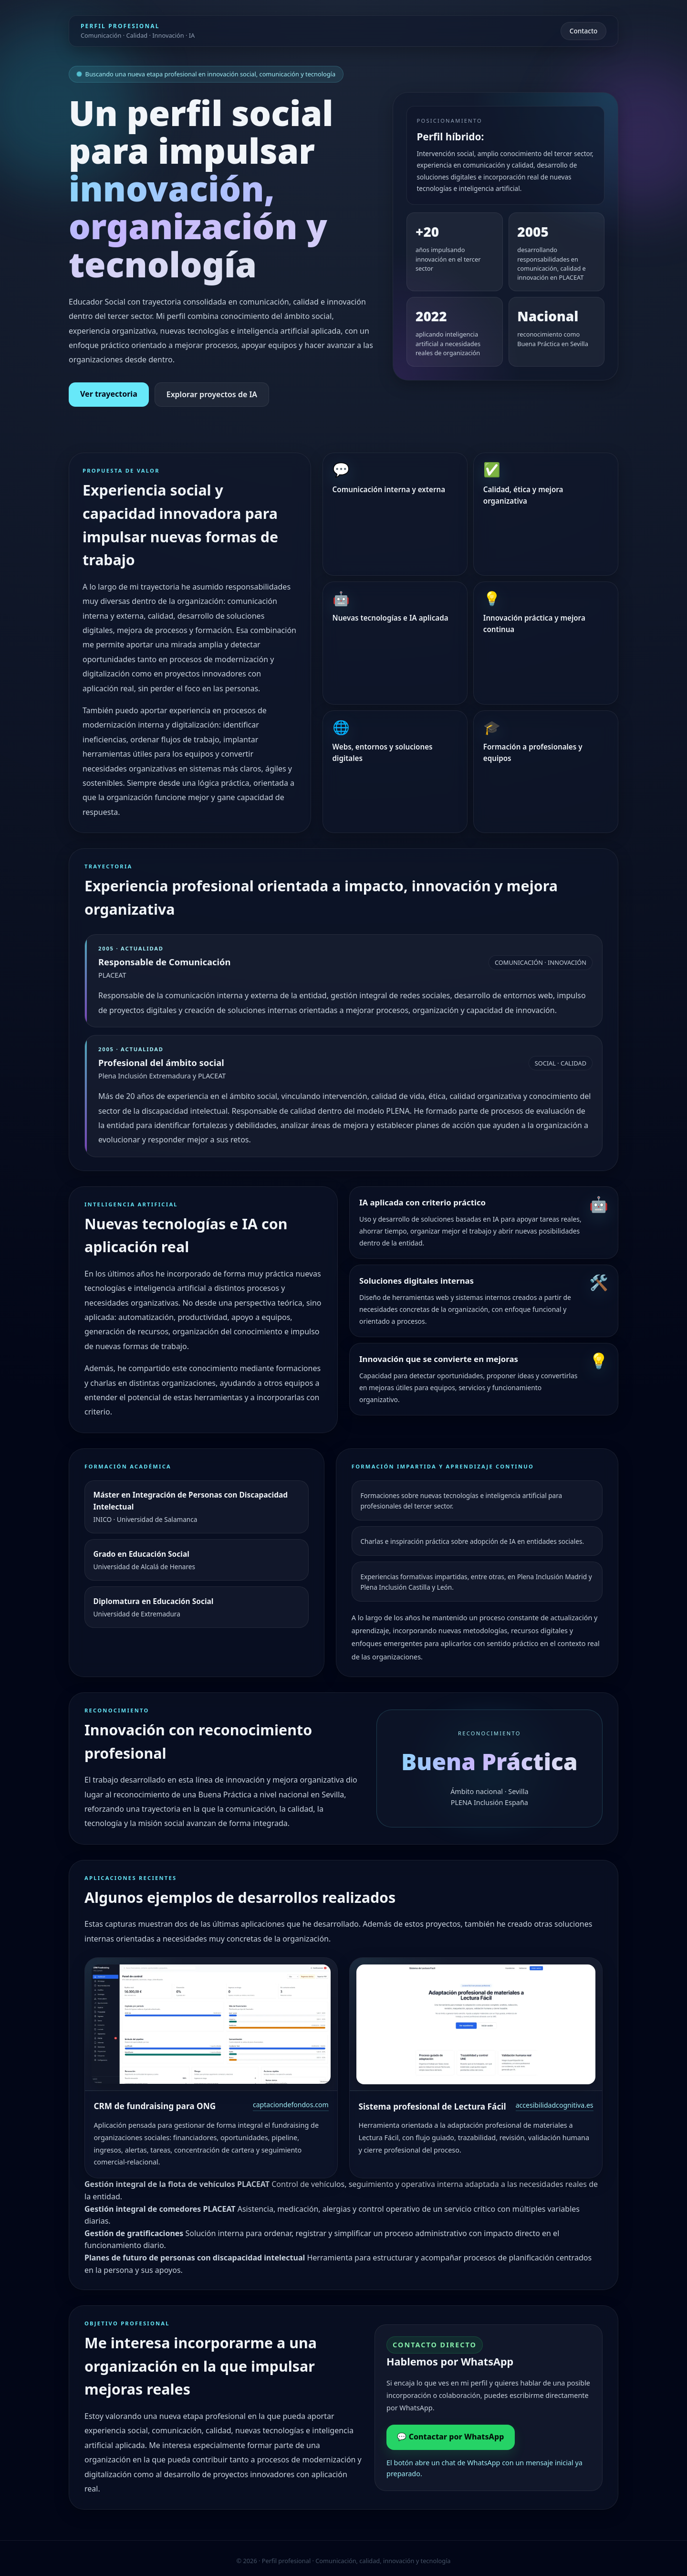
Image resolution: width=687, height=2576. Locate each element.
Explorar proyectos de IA (212, 394)
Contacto (584, 30)
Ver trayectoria (108, 394)
